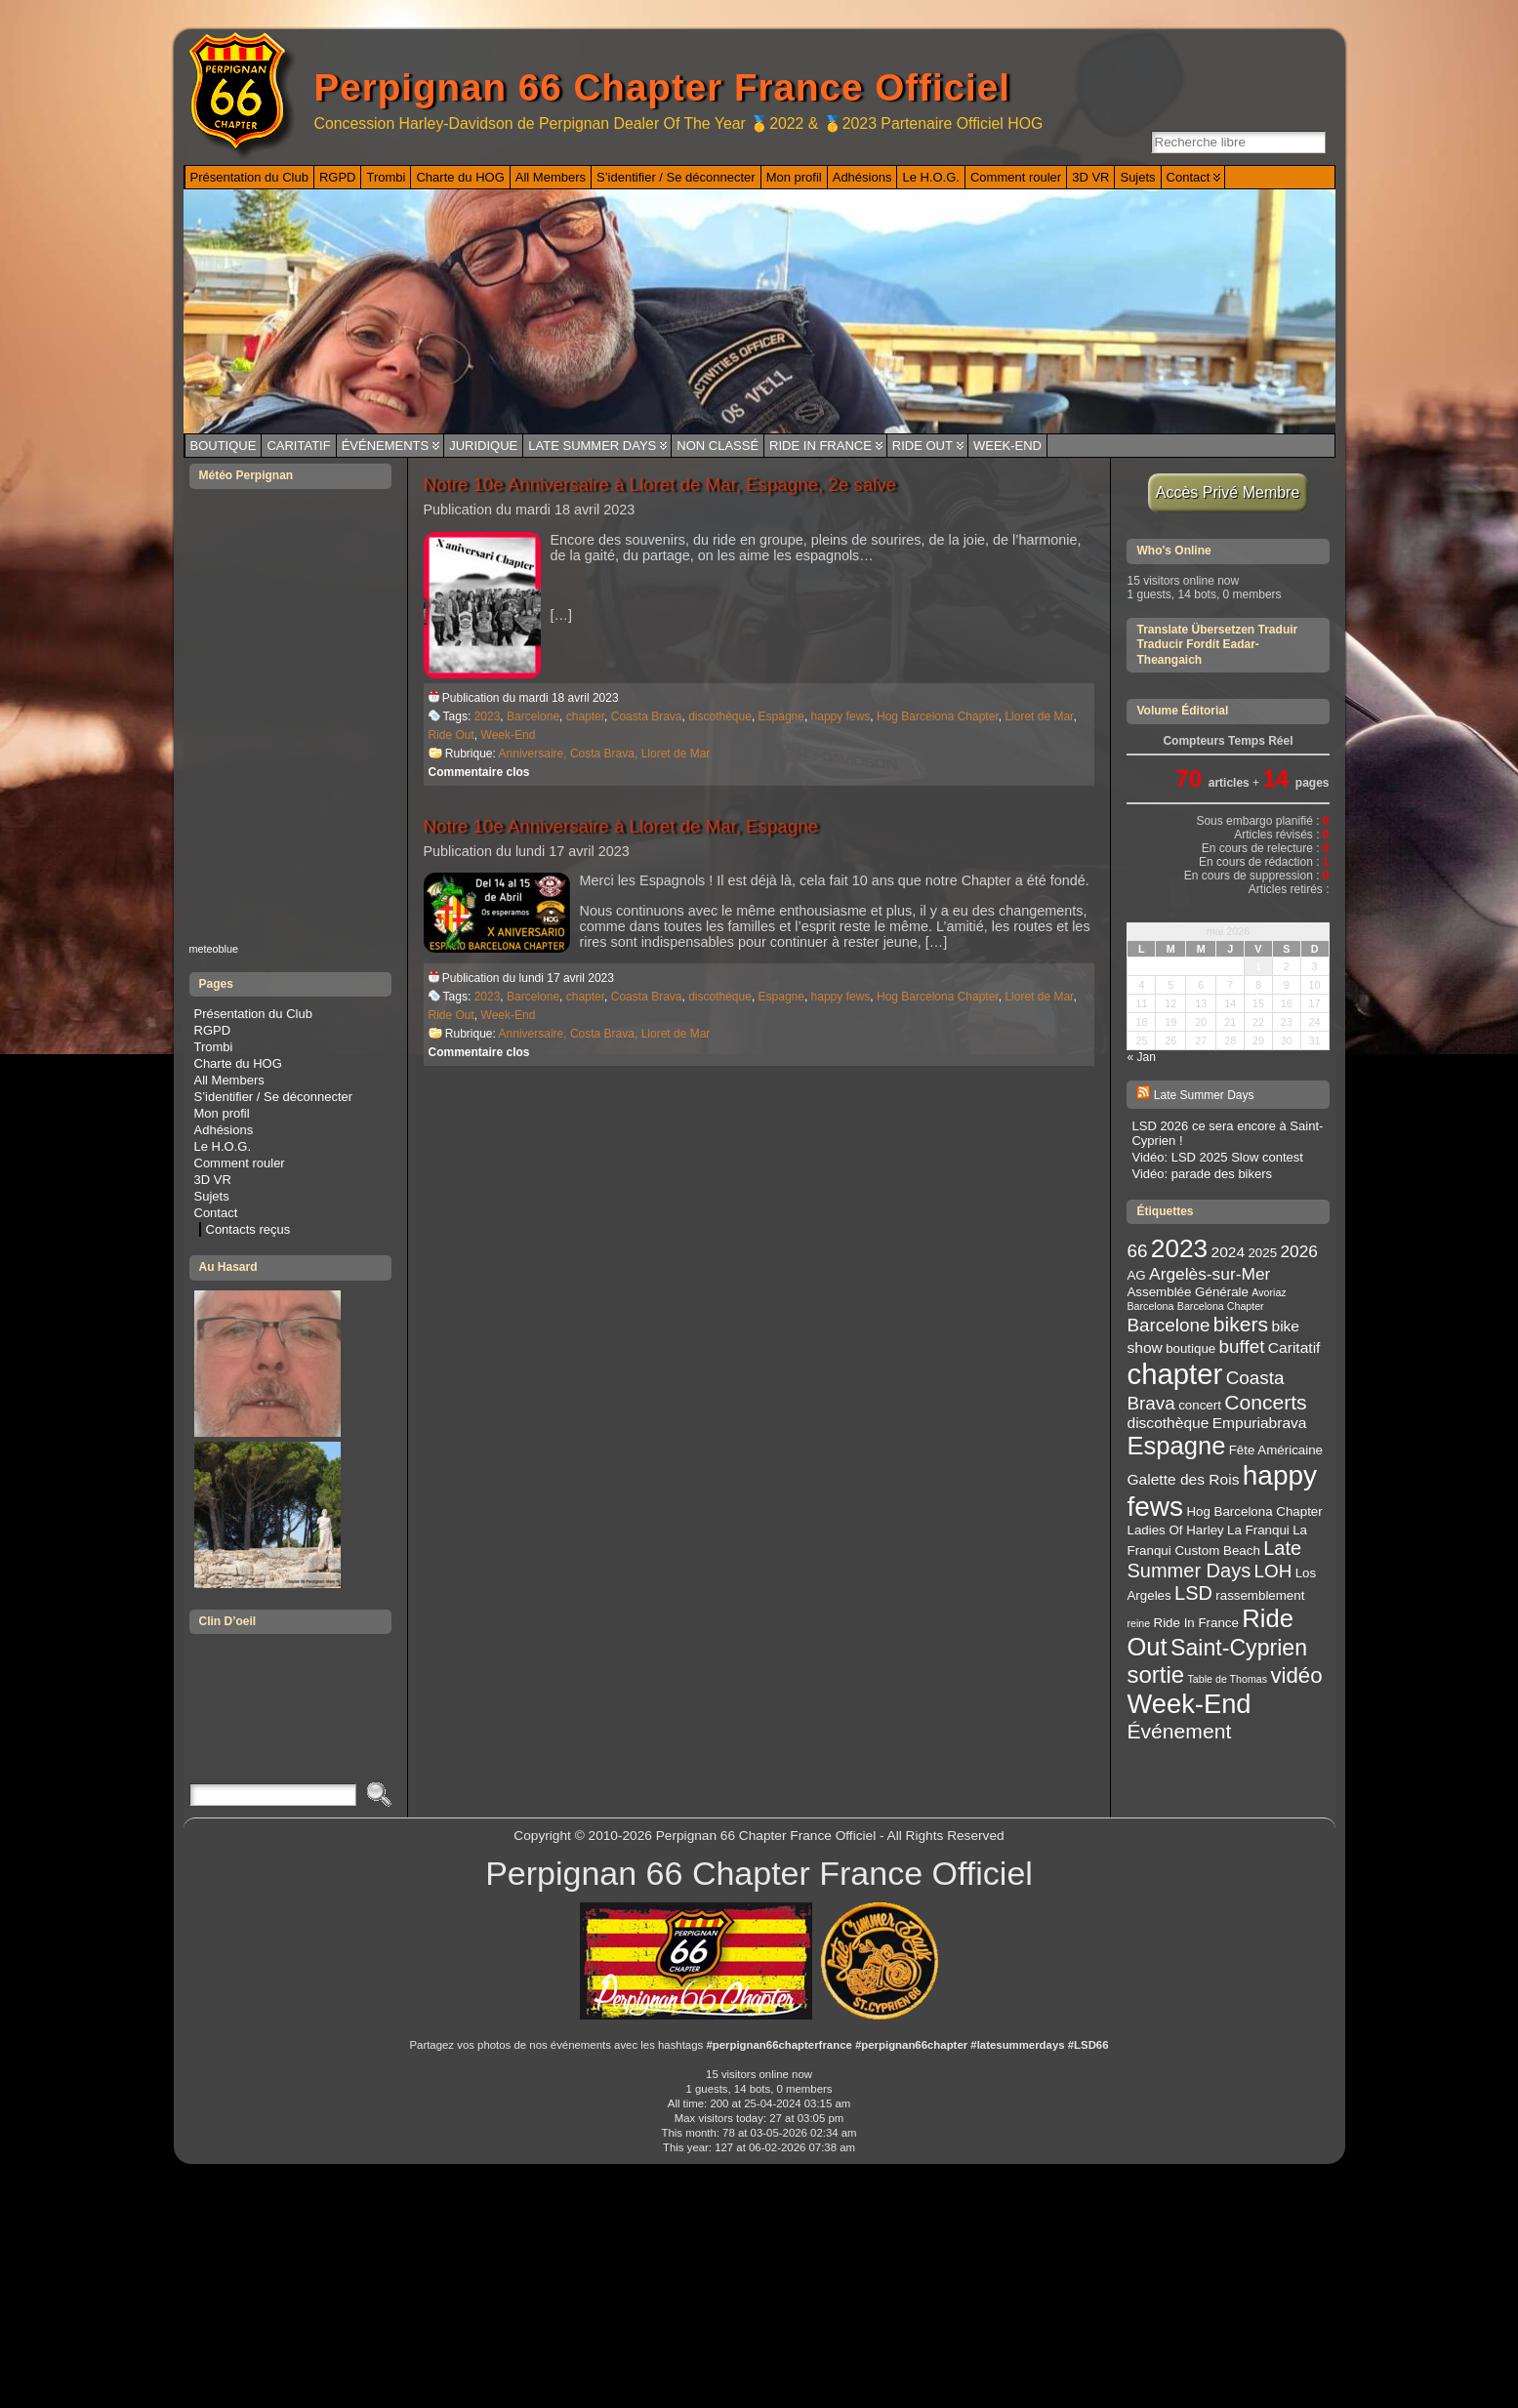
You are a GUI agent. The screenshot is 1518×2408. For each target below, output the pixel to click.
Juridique (483, 445)
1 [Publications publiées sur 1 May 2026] (1258, 966)
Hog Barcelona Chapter (938, 716)
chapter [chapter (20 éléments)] (1174, 1374)
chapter (585, 716)
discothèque (720, 716)
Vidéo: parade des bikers (1201, 1173)
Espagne (781, 716)
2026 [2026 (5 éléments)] (1299, 1251)
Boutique (223, 445)
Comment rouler (239, 1163)
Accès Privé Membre (1228, 492)
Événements (386, 445)
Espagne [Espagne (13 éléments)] (1176, 1445)
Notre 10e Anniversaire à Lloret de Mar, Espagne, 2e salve (660, 484)
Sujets (211, 1196)
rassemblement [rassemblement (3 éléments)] (1259, 1595)
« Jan (1141, 1057)
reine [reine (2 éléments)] (1138, 1623)
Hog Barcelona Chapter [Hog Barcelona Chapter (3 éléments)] (1254, 1511)
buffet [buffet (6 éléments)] (1242, 1346)
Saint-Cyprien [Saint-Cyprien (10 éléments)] (1238, 1647)
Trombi (213, 1047)
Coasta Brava (646, 716)
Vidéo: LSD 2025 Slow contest (1216, 1157)
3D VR (212, 1179)
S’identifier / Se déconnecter (273, 1096)
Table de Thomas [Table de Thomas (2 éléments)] (1228, 1679)
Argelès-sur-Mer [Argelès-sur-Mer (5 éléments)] (1209, 1274)
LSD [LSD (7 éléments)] (1193, 1593)
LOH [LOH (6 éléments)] (1273, 1571)
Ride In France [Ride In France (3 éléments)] (1196, 1622)
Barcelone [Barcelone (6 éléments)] (1168, 1325)
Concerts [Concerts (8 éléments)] (1265, 1402)
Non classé (718, 445)
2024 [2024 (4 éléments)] (1228, 1252)
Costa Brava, (605, 753)
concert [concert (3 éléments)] (1199, 1405)
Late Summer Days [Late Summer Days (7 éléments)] (1214, 1559)
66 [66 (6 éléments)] (1137, 1251)
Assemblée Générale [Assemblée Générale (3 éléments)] (1187, 1292)
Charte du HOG (238, 1063)
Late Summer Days (592, 445)
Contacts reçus (248, 1229)
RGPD (212, 1030)
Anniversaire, (534, 753)
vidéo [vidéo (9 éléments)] (1296, 1675)
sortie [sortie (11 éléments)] (1155, 1674)
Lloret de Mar (1039, 716)
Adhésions (224, 1129)
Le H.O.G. (223, 1146)
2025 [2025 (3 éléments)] (1262, 1252)
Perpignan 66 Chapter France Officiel (662, 87)
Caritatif (298, 445)
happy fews (841, 716)
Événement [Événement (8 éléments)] (1179, 1731)
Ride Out (922, 445)
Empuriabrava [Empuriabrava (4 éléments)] (1259, 1422)
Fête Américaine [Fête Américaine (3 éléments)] (1276, 1450)
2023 (487, 716)
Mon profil (222, 1113)
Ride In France (820, 445)
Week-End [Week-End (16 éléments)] (1189, 1704)
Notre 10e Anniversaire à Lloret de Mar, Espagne (621, 826)
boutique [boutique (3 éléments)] (1190, 1348)
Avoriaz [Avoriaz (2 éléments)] (1268, 1292)
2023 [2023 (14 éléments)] (1179, 1248)
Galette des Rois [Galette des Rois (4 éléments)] (1183, 1479)
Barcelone (533, 716)
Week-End (1007, 445)
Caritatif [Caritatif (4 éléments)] (1294, 1347)
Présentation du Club (253, 1013)
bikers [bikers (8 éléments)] (1240, 1324)
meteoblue (214, 949)
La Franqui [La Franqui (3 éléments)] (1258, 1530)
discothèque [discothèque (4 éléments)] (1168, 1422)
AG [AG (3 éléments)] (1136, 1275)
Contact (216, 1212)
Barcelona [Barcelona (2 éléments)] (1150, 1306)
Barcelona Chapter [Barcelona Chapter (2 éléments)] (1220, 1306)
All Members (229, 1080)
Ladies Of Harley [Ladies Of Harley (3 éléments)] (1175, 1530)
